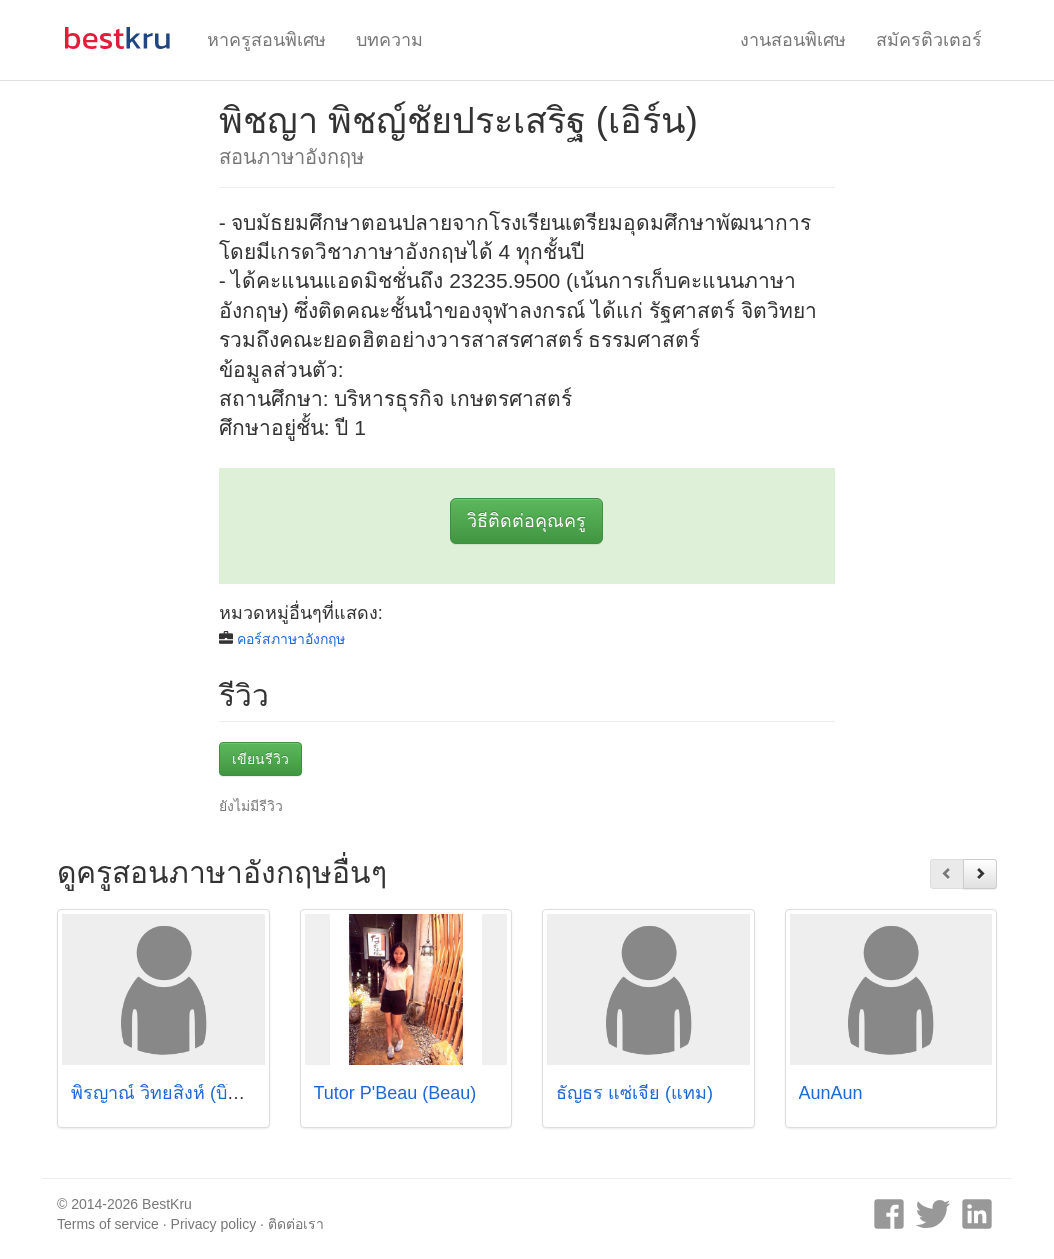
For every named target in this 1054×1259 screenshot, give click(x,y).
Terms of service (108, 1224)
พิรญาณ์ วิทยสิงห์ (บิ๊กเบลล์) (177, 1093)
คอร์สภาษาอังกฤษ (291, 639)
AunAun (831, 1093)
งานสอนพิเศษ (793, 40)
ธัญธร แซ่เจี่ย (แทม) (634, 1093)
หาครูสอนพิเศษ (266, 40)
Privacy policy (214, 1224)
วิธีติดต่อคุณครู (526, 521)
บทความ (389, 40)
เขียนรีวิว (260, 759)
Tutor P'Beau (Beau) (395, 1093)
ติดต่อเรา (296, 1224)
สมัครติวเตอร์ (929, 40)
